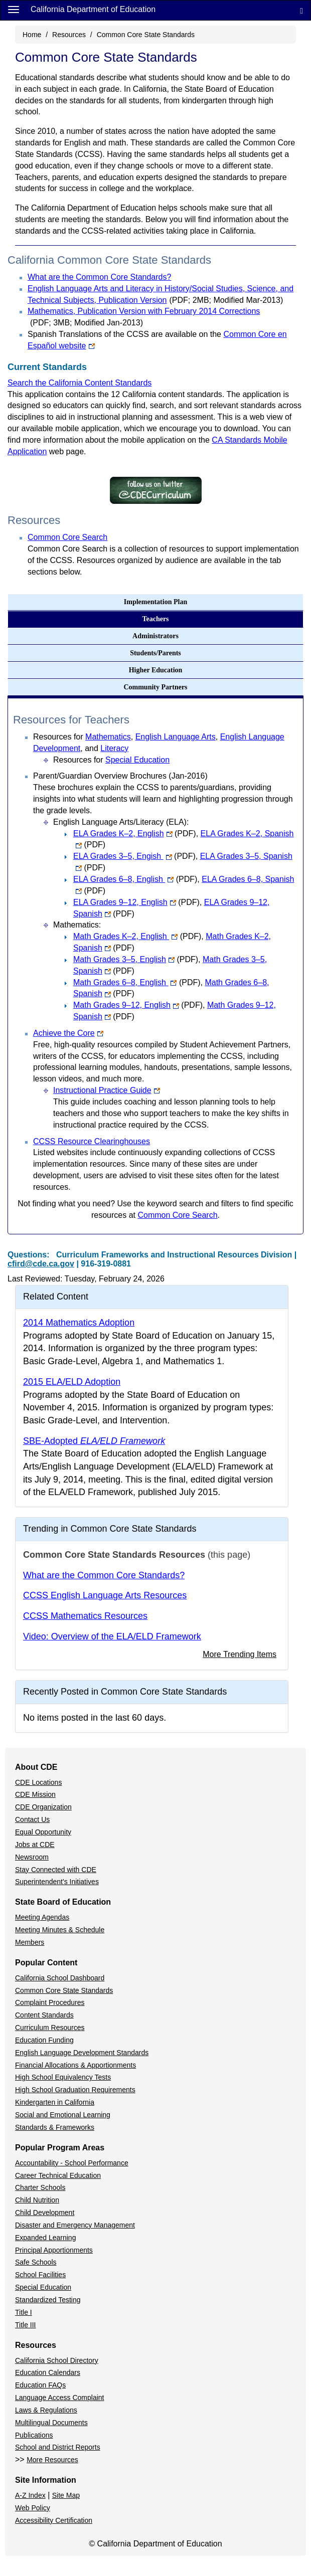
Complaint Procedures (50, 2002)
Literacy (114, 748)
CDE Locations (38, 1782)
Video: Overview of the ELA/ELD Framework (112, 1636)
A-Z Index (30, 2495)
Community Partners (155, 687)
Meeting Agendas (42, 1917)
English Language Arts (175, 736)
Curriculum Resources (49, 2027)
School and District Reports (57, 2447)
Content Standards (44, 2015)
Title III (25, 2325)
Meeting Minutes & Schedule (59, 1930)
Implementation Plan (155, 602)
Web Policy (32, 2508)
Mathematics (108, 736)
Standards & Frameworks (54, 2127)
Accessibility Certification (53, 2520)
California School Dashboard (59, 1978)
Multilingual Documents (51, 2423)
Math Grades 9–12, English (138, 1005)
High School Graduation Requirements (75, 2090)
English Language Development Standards (81, 2053)
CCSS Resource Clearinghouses (91, 1141)
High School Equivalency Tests (63, 2077)
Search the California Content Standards (79, 383)
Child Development (44, 2213)
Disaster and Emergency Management (75, 2225)
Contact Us (32, 1819)
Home (32, 35)
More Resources (52, 2460)
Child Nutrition (37, 2200)
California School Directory (56, 2360)
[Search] (301, 10)
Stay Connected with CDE (55, 1870)
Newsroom (32, 1857)
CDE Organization (43, 1807)
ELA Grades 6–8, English (135, 879)
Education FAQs (40, 2385)
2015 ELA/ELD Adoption (71, 1382)
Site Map (66, 2495)
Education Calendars (47, 2372)
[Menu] (14, 9)
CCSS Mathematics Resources (85, 1616)
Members (29, 1942)
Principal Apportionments (54, 2250)
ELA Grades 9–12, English (136, 902)
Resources (69, 35)
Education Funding (44, 2040)
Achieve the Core (68, 1033)
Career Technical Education (58, 2175)
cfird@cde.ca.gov (41, 1263)
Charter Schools (40, 2187)
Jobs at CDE (35, 1845)
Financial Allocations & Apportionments (75, 2065)
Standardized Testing (48, 2300)
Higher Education (156, 670)
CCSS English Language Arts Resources (105, 1595)
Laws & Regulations (46, 2410)
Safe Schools (36, 2262)
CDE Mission (35, 1794)
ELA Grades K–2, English (134, 833)
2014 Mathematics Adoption (78, 1323)
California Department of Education (93, 9)
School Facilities (40, 2275)
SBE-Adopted (94, 1441)
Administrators (155, 636)
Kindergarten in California (54, 2102)
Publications (34, 2435)
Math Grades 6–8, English (137, 982)
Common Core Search (67, 537)
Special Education (137, 760)
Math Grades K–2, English (137, 936)
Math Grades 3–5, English (135, 959)
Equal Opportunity (43, 1832)
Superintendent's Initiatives (57, 1882)
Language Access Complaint (59, 2398)
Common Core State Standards (64, 1990)
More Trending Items (239, 1654)
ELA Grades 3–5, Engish (134, 856)
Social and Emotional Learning (62, 2115)
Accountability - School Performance (71, 2163)
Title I (23, 2312)
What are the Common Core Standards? (99, 277)
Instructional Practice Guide (106, 1090)
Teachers (155, 619)
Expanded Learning (45, 2238)
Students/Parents (155, 653)
